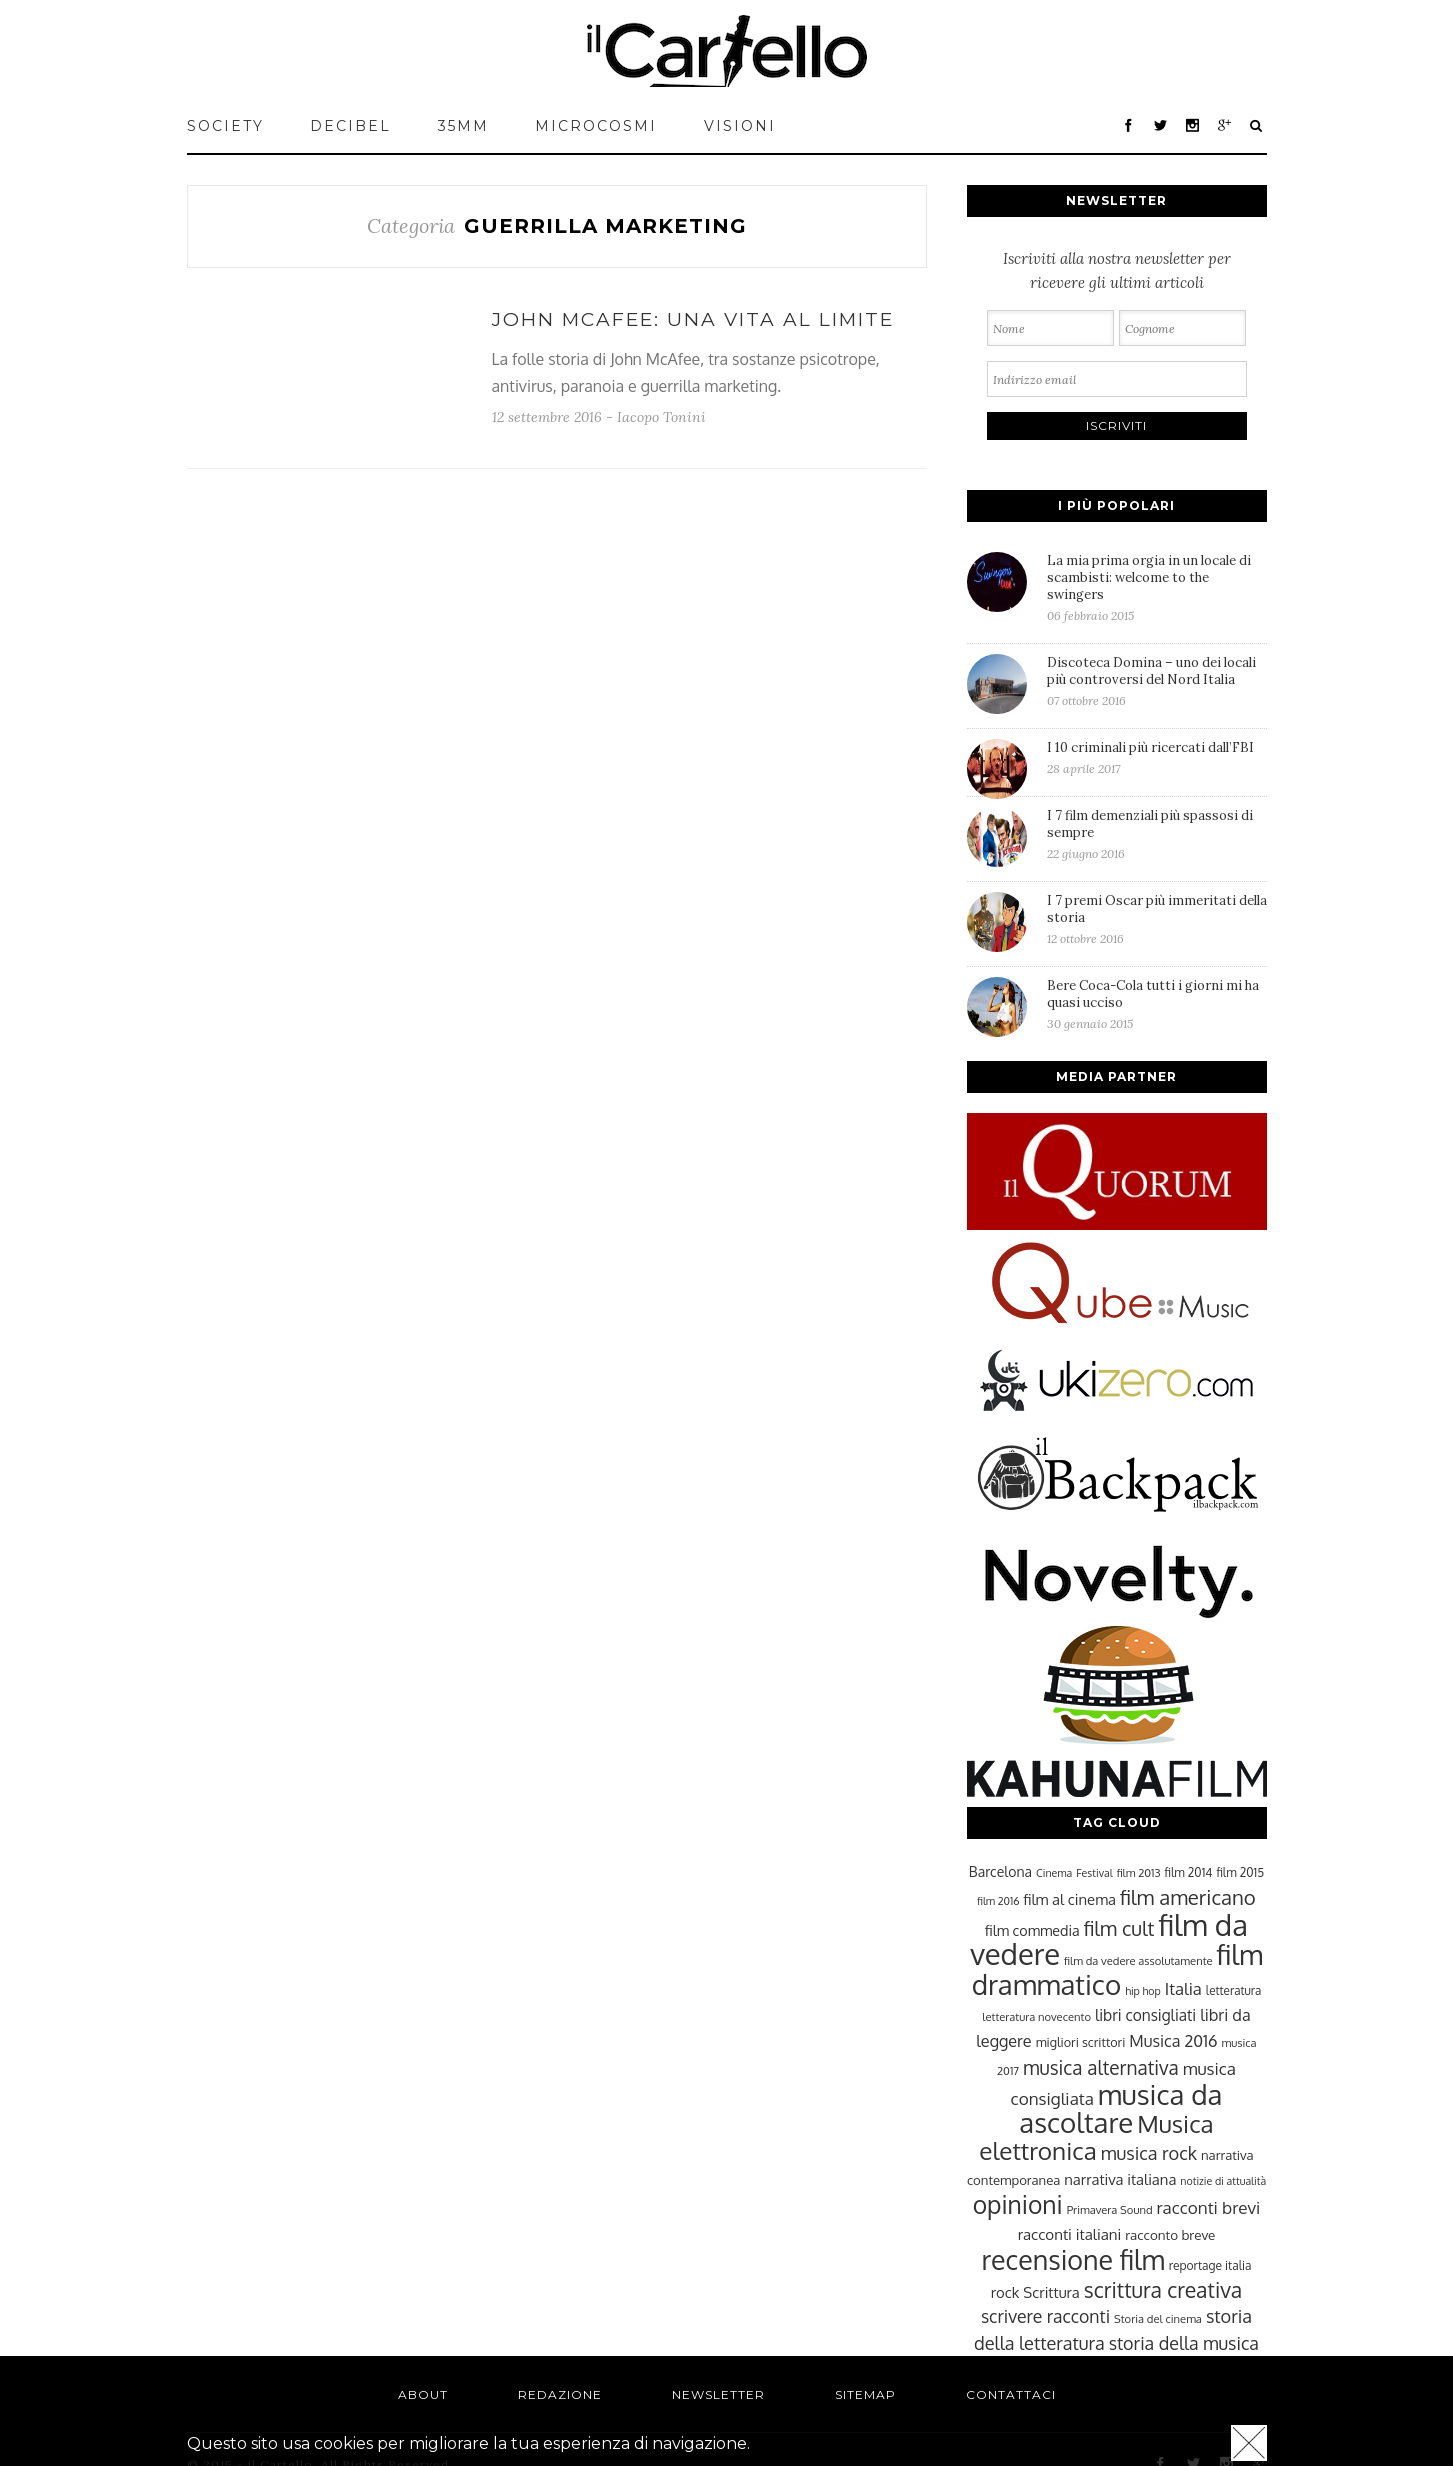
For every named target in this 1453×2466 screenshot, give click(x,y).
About (423, 2394)
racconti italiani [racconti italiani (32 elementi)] (1070, 2234)
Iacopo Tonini (661, 417)
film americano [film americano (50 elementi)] (1188, 1897)
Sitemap (865, 2394)
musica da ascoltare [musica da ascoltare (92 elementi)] (1120, 2108)
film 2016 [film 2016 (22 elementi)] (998, 1901)
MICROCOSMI (596, 126)
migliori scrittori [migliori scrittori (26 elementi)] (1081, 2042)
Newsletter (718, 2394)
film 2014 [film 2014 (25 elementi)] (1189, 1872)
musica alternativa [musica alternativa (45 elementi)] (1101, 2067)
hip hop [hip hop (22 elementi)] (1143, 1991)
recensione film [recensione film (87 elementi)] (1072, 2259)
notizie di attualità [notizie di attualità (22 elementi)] (1223, 2181)
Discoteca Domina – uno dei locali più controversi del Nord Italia (1157, 681)
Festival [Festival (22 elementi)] (1094, 1873)
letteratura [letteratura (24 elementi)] (1233, 1990)
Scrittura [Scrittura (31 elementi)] (1051, 2292)
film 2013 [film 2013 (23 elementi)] (1139, 1872)
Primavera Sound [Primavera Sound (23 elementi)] (1110, 2209)
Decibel (350, 126)
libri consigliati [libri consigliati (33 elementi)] (1145, 2015)
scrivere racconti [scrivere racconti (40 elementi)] (1045, 2316)
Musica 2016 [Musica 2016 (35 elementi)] (1173, 2040)
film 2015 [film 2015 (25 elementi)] (1240, 1872)
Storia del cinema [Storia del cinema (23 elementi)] (1158, 2318)
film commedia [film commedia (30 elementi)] (1032, 1930)
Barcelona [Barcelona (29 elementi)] (1000, 1871)
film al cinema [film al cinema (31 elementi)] (1070, 1899)
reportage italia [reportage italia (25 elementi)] (1210, 2265)
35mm (463, 126)
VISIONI (740, 126)
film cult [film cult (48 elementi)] (1119, 1928)
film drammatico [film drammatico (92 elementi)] (1117, 1969)
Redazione (560, 2394)
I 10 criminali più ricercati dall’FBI (1157, 757)
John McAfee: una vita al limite (693, 319)
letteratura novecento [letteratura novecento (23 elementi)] (1036, 2016)
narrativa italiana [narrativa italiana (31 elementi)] (1120, 2179)
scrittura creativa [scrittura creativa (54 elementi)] (1163, 2289)
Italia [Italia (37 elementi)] (1183, 1988)
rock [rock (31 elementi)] (1005, 2292)
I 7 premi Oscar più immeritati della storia (1157, 919)
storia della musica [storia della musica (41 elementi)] (1184, 2343)
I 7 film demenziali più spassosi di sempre (1157, 834)
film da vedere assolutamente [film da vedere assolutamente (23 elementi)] (1138, 1960)
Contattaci (1011, 2394)
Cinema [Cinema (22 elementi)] (1054, 1873)
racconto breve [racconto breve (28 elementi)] (1170, 2234)
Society (225, 126)
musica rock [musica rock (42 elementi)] (1149, 2152)
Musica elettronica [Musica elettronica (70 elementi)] (1096, 2137)
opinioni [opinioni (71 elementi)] (1018, 2204)
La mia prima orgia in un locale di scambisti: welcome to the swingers (1157, 587)
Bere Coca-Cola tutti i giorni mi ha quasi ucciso (1157, 1004)
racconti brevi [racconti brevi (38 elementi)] (1209, 2207)
